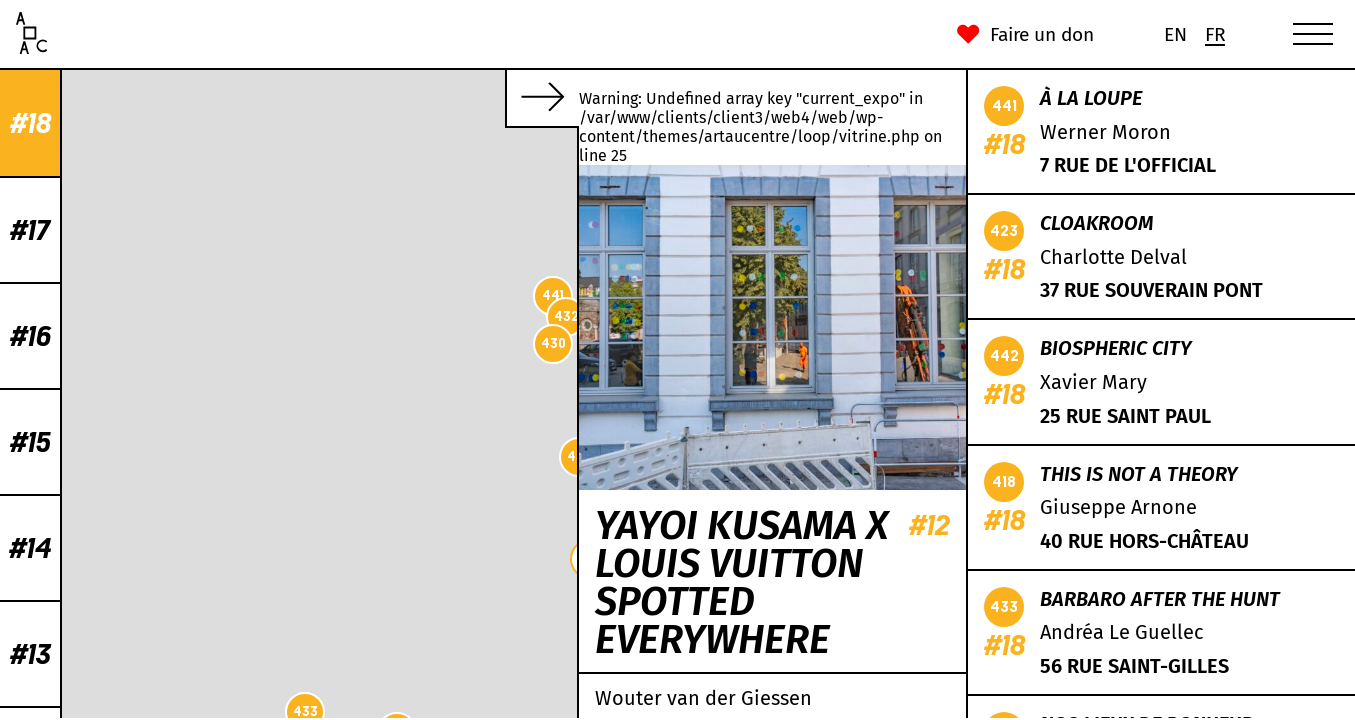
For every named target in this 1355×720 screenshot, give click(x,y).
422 (228, 575)
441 (164, 295)
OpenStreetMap (376, 710)
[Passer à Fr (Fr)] (1215, 34)
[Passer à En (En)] (1175, 34)
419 (252, 523)
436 (190, 456)
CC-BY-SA (447, 710)
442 (240, 659)
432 (177, 316)
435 (352, 171)
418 (460, 159)
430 (164, 343)
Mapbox (552, 710)
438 (424, 371)
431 (432, 315)
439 (352, 441)
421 (552, 183)
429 (420, 223)
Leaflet (311, 710)
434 (378, 434)
